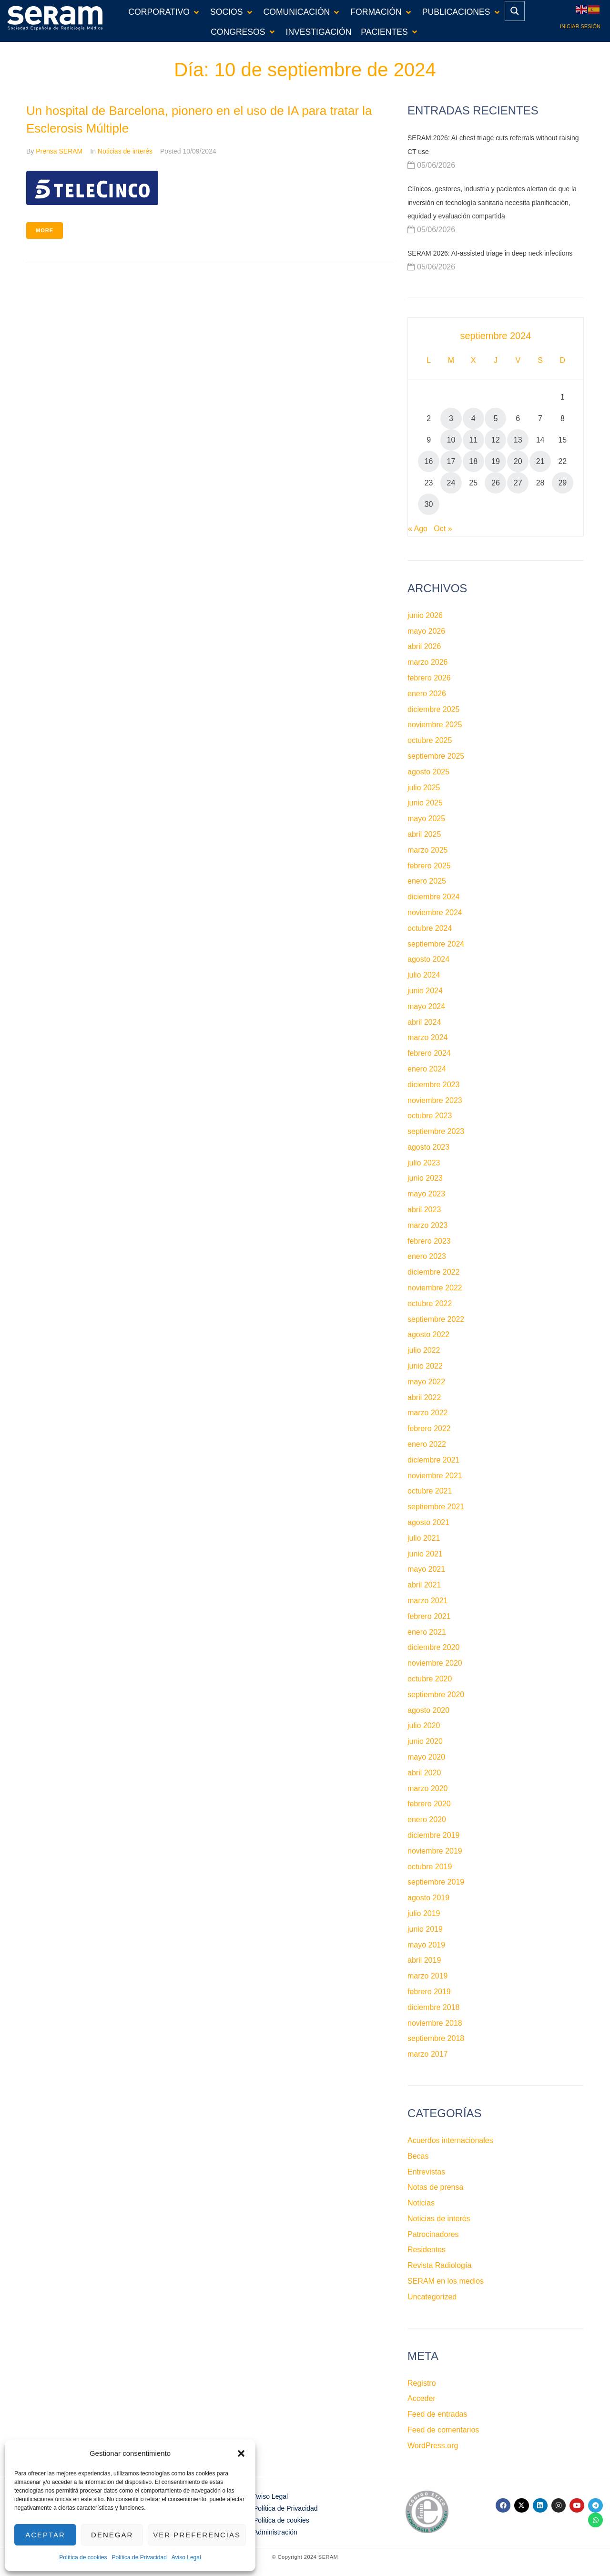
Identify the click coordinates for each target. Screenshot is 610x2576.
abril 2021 (424, 1585)
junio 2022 (425, 1366)
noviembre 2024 (434, 912)
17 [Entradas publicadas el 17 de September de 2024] (451, 461)
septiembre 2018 (435, 2038)
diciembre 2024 (433, 897)
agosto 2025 (428, 772)
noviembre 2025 (434, 725)
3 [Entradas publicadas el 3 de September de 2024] (451, 418)
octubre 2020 (429, 1679)
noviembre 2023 (434, 1100)
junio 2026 (425, 615)
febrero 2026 (429, 678)
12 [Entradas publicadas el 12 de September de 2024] (495, 440)
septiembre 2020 (435, 1694)
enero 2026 (426, 694)
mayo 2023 (426, 1194)
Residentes (426, 2250)
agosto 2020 (428, 1710)
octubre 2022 (429, 1303)
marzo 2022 (427, 1413)
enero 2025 (426, 881)
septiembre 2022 (435, 1319)
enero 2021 (426, 1632)
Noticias (421, 2203)
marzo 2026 (427, 662)
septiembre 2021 (435, 1507)
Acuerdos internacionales (450, 2140)
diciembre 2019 (433, 1835)
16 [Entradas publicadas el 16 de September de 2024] (429, 461)
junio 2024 (425, 991)
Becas (417, 2156)
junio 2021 (425, 1554)
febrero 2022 (429, 1428)
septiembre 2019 (435, 1882)
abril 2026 (424, 646)
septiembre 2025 (435, 756)
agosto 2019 (428, 1898)
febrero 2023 (429, 1241)
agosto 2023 (428, 1147)
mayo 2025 (426, 818)
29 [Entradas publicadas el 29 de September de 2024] (562, 483)
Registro (421, 2383)
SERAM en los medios (445, 2281)
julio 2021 (423, 1538)
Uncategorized (432, 2297)
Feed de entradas (437, 2414)
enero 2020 (426, 1819)
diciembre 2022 (433, 1272)
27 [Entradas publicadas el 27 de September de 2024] (518, 483)
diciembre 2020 (433, 1647)
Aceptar (45, 2535)
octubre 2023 (429, 1116)
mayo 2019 (426, 1945)
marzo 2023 (427, 1225)
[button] (241, 2453)
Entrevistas (426, 2172)
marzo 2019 (427, 1976)
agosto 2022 (428, 1334)
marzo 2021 (427, 1601)
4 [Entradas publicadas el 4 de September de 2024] (473, 418)
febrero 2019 (429, 1992)
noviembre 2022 (434, 1288)
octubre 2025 (429, 740)
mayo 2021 (426, 1569)
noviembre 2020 (434, 1663)
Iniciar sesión (580, 26)
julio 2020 (423, 1725)
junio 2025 (425, 803)
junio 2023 (425, 1178)
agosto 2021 (428, 1522)
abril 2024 (424, 1022)
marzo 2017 (427, 2054)
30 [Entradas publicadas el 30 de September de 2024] (429, 504)
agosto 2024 (428, 959)
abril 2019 (424, 1960)
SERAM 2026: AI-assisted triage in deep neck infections (489, 253)
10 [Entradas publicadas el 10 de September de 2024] (451, 440)
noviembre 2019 (434, 1851)
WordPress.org (432, 2446)
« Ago (417, 529)
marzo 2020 (427, 1788)
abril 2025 (424, 834)
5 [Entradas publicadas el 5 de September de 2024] (496, 418)
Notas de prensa (435, 2187)
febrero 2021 (429, 1616)
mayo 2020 (426, 1757)
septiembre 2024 (435, 944)
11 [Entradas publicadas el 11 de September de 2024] (473, 440)
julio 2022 (423, 1350)
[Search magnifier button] (514, 11)
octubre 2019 (429, 1867)
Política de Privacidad (139, 2557)
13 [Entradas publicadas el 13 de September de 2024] (518, 440)
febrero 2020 (429, 1804)
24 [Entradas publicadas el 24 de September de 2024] (451, 483)
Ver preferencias (197, 2535)
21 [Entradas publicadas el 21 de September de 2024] (540, 461)
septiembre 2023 (435, 1131)
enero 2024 (426, 1069)
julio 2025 (423, 787)
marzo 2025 (427, 850)
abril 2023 (424, 1210)
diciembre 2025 (433, 709)
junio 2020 (425, 1741)
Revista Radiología (439, 2265)
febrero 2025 (429, 866)
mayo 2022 (426, 1382)
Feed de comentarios (443, 2430)
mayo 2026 (426, 631)
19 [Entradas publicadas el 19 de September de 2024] (495, 461)
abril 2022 (424, 1397)
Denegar (112, 2535)
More (44, 230)
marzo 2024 (427, 1037)
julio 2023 (423, 1163)
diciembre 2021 (433, 1460)
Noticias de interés (125, 151)
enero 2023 (426, 1256)
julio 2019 (423, 1913)
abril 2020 (424, 1773)
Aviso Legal (186, 2557)
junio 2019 (425, 1929)
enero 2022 (426, 1444)
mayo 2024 (426, 1006)
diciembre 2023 (433, 1085)
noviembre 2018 (434, 2023)
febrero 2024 (429, 1053)
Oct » (443, 529)
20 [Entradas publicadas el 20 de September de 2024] (518, 461)
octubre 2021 (429, 1491)
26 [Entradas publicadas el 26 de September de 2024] (495, 483)
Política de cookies (83, 2557)
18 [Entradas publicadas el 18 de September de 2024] (473, 461)
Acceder (421, 2398)
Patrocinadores (433, 2234)
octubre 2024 (429, 928)
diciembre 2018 (433, 2007)
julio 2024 (423, 975)
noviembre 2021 (434, 1476)
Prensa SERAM (59, 151)
